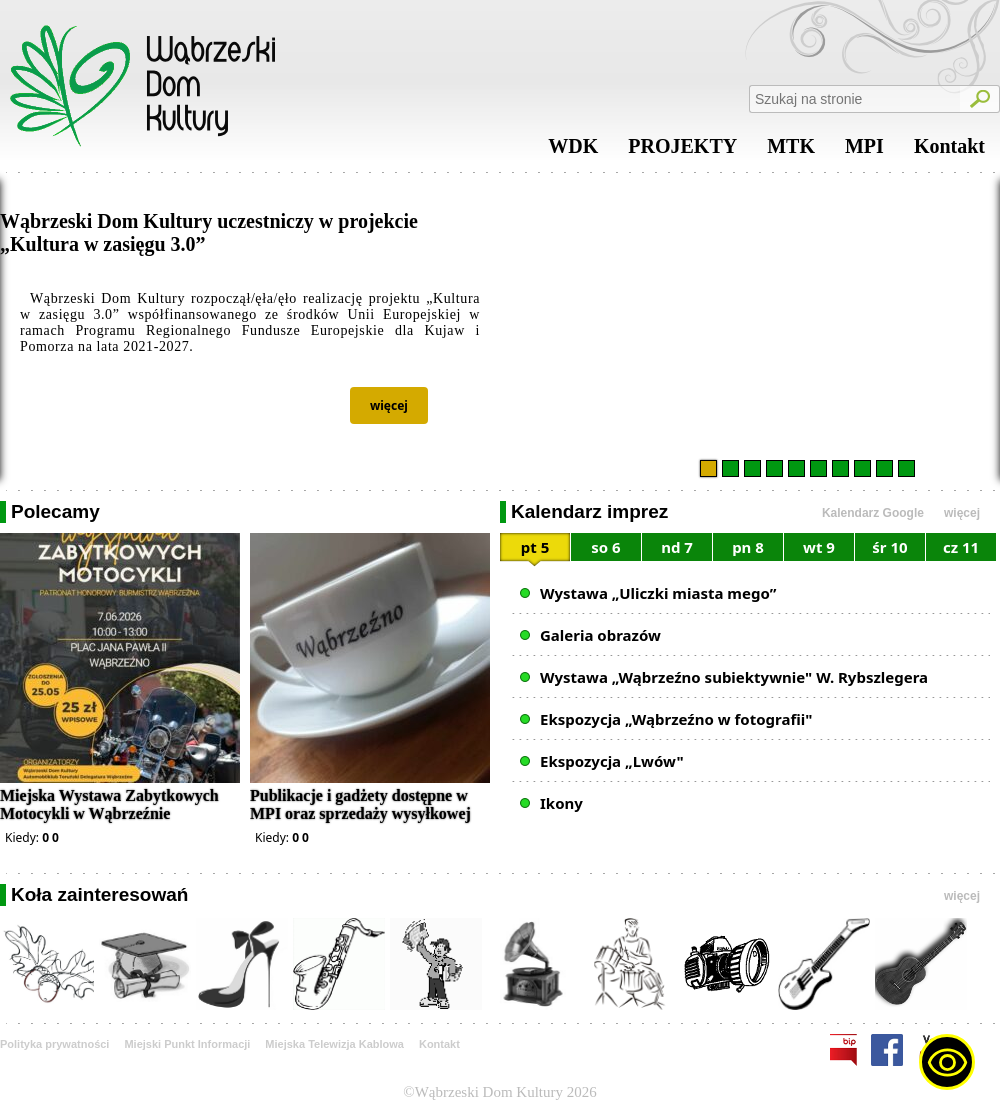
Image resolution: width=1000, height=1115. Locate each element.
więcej (389, 405)
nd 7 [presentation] (677, 547)
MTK (791, 151)
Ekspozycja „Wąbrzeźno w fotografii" (676, 719)
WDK (573, 151)
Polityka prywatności (54, 1044)
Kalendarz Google (873, 513)
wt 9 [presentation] (819, 547)
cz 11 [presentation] (961, 547)
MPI (864, 151)
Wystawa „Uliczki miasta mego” (658, 593)
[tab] (535, 550)
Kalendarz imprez (589, 511)
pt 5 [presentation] (535, 547)
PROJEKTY (682, 151)
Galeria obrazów (600, 635)
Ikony (561, 803)
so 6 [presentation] (605, 547)
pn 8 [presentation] (748, 547)
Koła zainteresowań (99, 894)
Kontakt (949, 151)
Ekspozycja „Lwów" (612, 761)
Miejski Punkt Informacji (187, 1044)
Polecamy (55, 511)
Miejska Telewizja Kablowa (334, 1044)
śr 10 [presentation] (889, 547)
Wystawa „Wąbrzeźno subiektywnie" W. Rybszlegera (734, 677)
